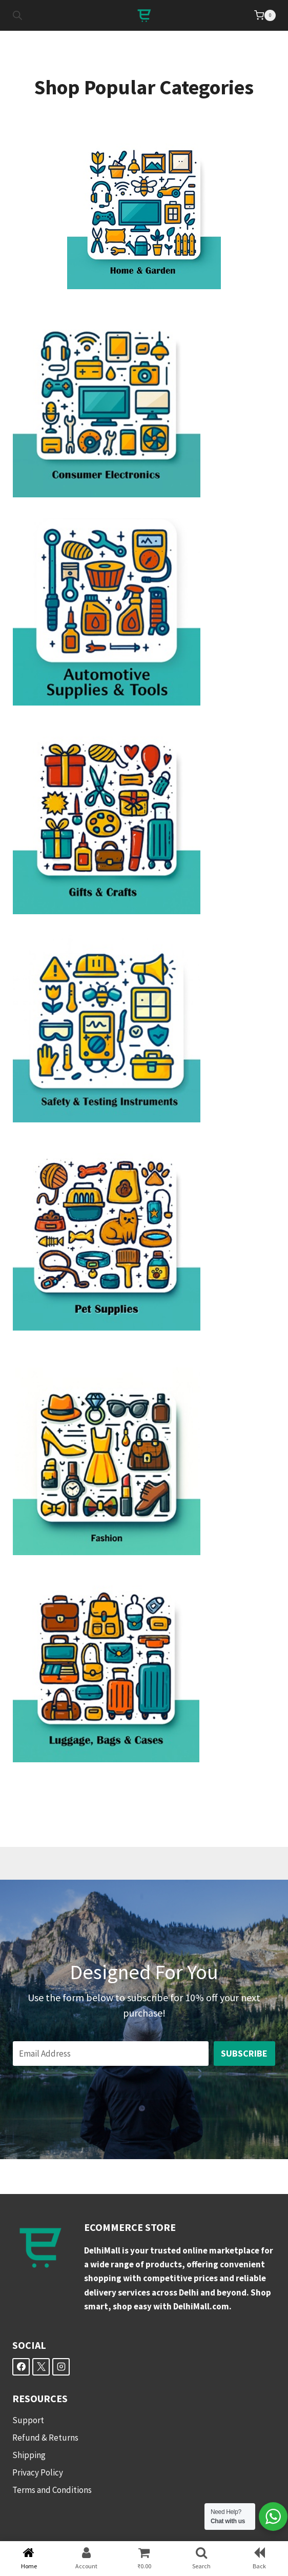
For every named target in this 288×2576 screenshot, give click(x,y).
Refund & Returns (45, 2437)
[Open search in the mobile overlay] (17, 15)
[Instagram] (61, 2367)
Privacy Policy (37, 2472)
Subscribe (244, 2053)
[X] (41, 2367)
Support (28, 2420)
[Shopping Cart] (265, 15)
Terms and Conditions (52, 2490)
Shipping (29, 2455)
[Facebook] (21, 2367)
